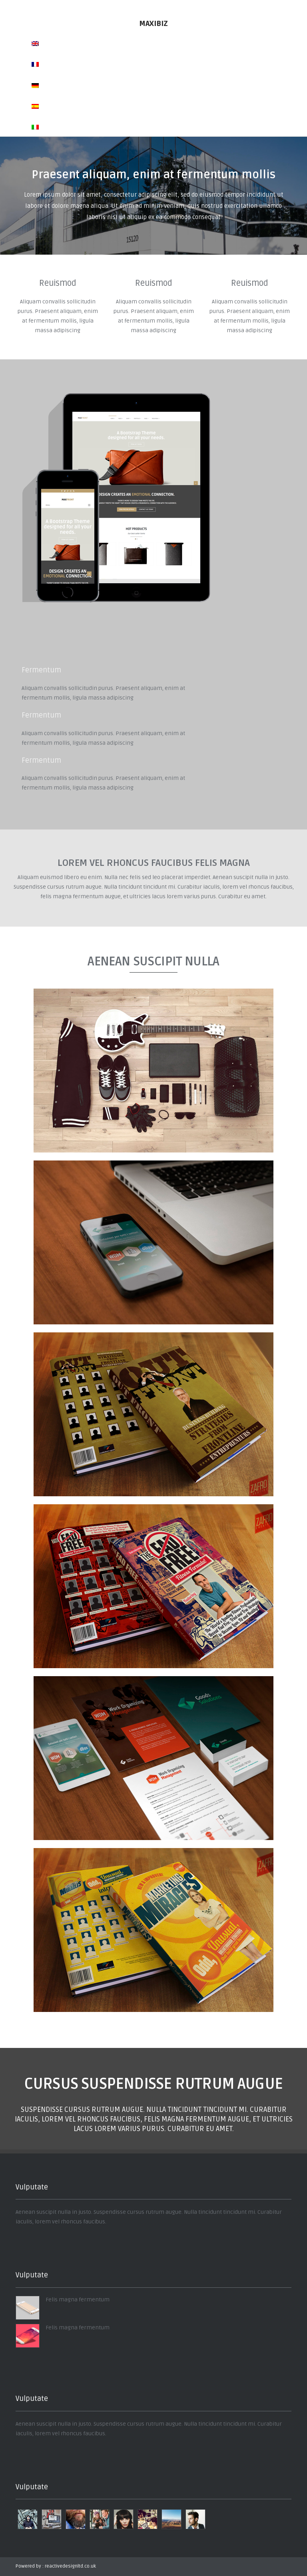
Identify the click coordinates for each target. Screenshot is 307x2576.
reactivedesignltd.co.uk (70, 2566)
